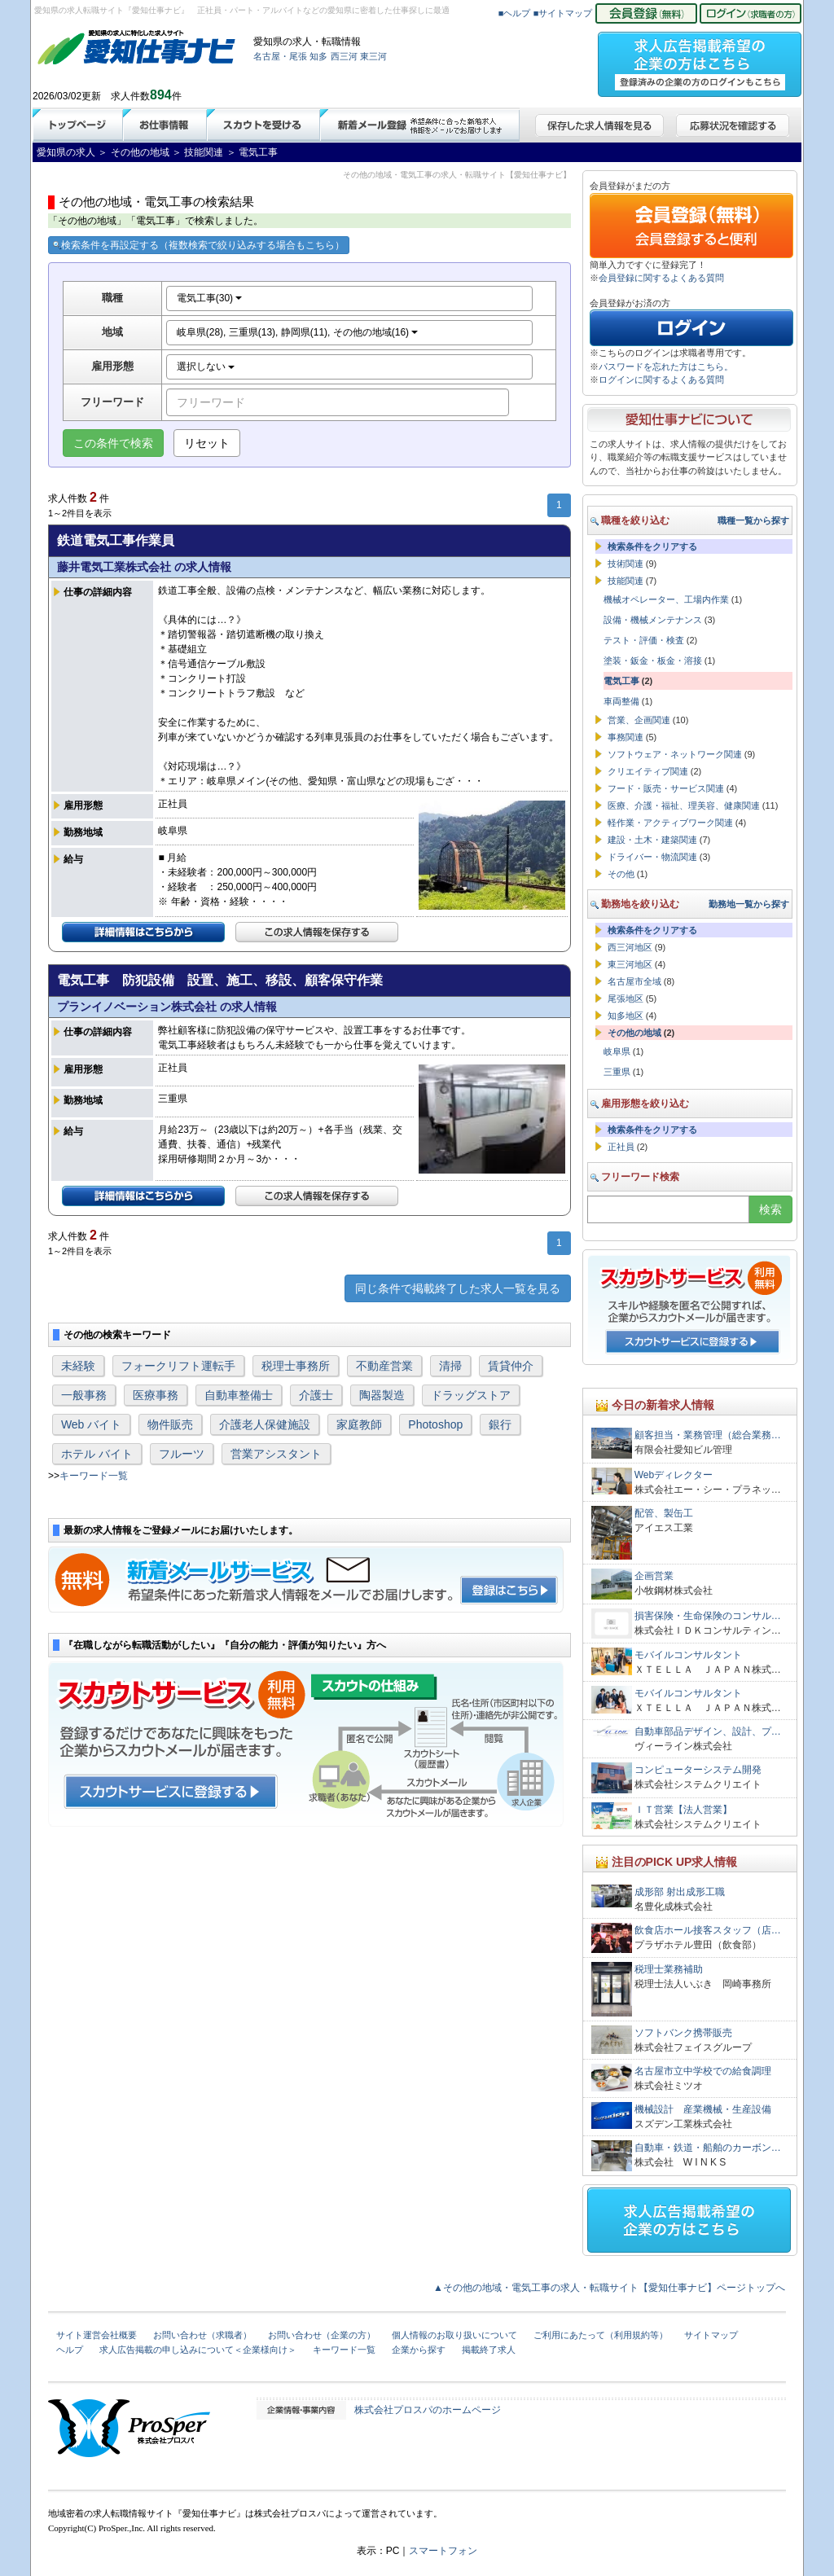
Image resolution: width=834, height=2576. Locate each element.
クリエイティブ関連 (648, 771)
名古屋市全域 (634, 981)
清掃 (450, 1365)
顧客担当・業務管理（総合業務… (707, 1435)
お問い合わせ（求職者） (202, 2335)
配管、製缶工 (663, 1513)
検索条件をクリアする (652, 546)
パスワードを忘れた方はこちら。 (666, 366)
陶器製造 (382, 1395)
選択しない (206, 366)
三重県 (617, 1072)
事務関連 (625, 737)
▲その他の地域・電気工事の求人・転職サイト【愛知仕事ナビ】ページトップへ (609, 2287)
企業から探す (419, 2349)
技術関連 (625, 563)
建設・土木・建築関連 (652, 840)
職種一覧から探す (753, 520)
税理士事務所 (295, 1365)
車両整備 (621, 701)
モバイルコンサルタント (688, 1655)
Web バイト (91, 1424)
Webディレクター (673, 1475)
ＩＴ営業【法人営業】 (683, 1809)
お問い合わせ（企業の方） (321, 2335)
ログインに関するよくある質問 (661, 379)
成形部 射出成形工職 (679, 1892)
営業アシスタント (276, 1453)
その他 (621, 874)
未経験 (78, 1365)
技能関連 (625, 581)
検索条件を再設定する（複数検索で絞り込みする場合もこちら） (199, 245)
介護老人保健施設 (264, 1424)
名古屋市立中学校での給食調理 (702, 2071)
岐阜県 (617, 1051)
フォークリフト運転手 (178, 1365)
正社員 (621, 1147)
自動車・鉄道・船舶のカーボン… (707, 2147)
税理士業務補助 (668, 1969)
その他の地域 (634, 1033)
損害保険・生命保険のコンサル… (707, 1616)
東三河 (373, 56)
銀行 (500, 1424)
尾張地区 (625, 998)
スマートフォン (443, 2550)
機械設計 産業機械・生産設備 (702, 2109)
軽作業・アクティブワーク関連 (670, 822)
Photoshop (435, 1424)
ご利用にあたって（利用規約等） (600, 2335)
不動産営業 (384, 1365)
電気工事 (621, 681)
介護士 (316, 1395)
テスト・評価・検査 (644, 640)
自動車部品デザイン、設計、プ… (707, 1731)
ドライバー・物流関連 (652, 857)
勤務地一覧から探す (749, 904)
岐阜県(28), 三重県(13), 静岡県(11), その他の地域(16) (298, 332)
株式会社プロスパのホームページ (427, 2410)
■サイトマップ (563, 13)
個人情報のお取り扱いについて (454, 2335)
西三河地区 (630, 947)
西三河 (344, 56)
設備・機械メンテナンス (653, 620)
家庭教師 (359, 1424)
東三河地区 (630, 964)
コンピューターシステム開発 (698, 1769)
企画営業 (654, 1576)
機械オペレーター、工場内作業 (666, 599)
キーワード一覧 (93, 1475)
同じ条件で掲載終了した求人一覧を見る (457, 1288)
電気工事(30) (210, 298)
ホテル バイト (97, 1453)
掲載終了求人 (489, 2349)
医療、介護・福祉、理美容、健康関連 (684, 805)
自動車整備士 (238, 1395)
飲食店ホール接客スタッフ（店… (707, 1930)
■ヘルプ (514, 13)
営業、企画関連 (639, 720)
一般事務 (84, 1395)
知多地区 (625, 1015)
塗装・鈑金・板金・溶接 (653, 660)
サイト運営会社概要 (96, 2335)
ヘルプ (69, 2349)
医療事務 (155, 1395)
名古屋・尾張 (280, 56)
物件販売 (170, 1424)
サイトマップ (711, 2335)
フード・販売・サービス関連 (666, 788)
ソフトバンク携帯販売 (683, 2032)
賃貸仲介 (510, 1365)
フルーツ (181, 1453)
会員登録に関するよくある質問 (661, 278)
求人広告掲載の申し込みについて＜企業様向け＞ (197, 2349)
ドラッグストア (471, 1395)
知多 (318, 56)
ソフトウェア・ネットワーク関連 (675, 754)
